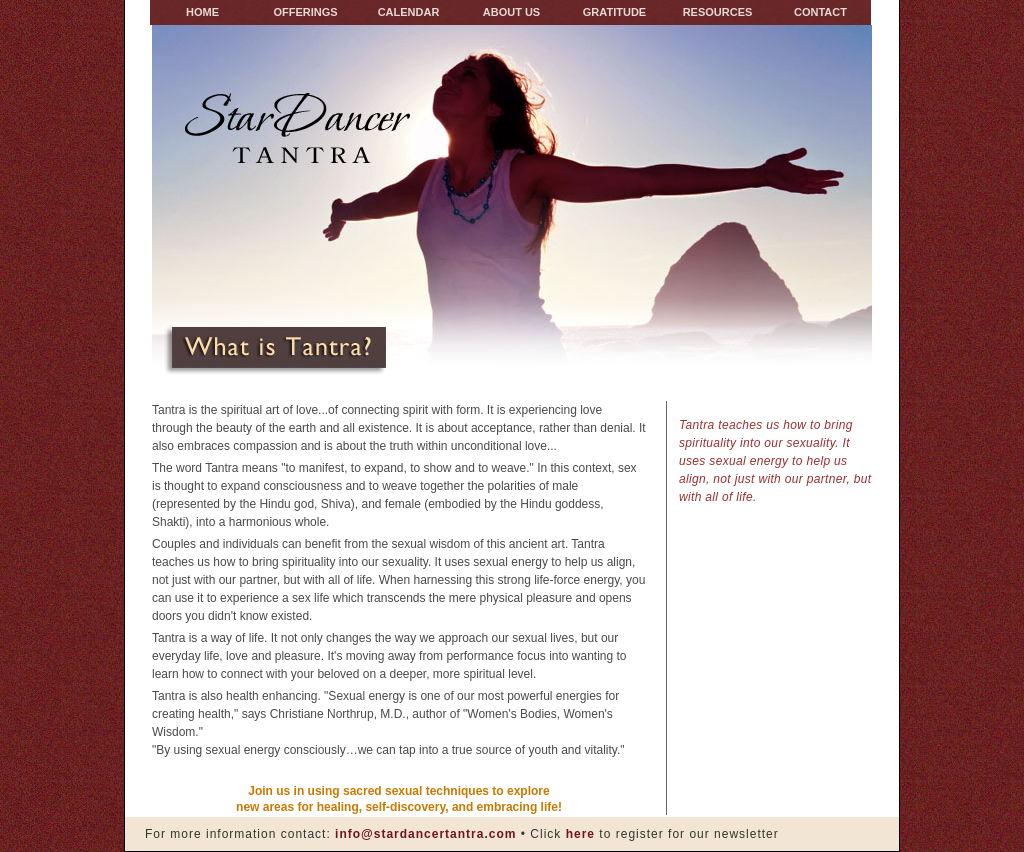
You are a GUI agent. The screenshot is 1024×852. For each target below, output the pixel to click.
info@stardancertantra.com (425, 834)
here (578, 834)
